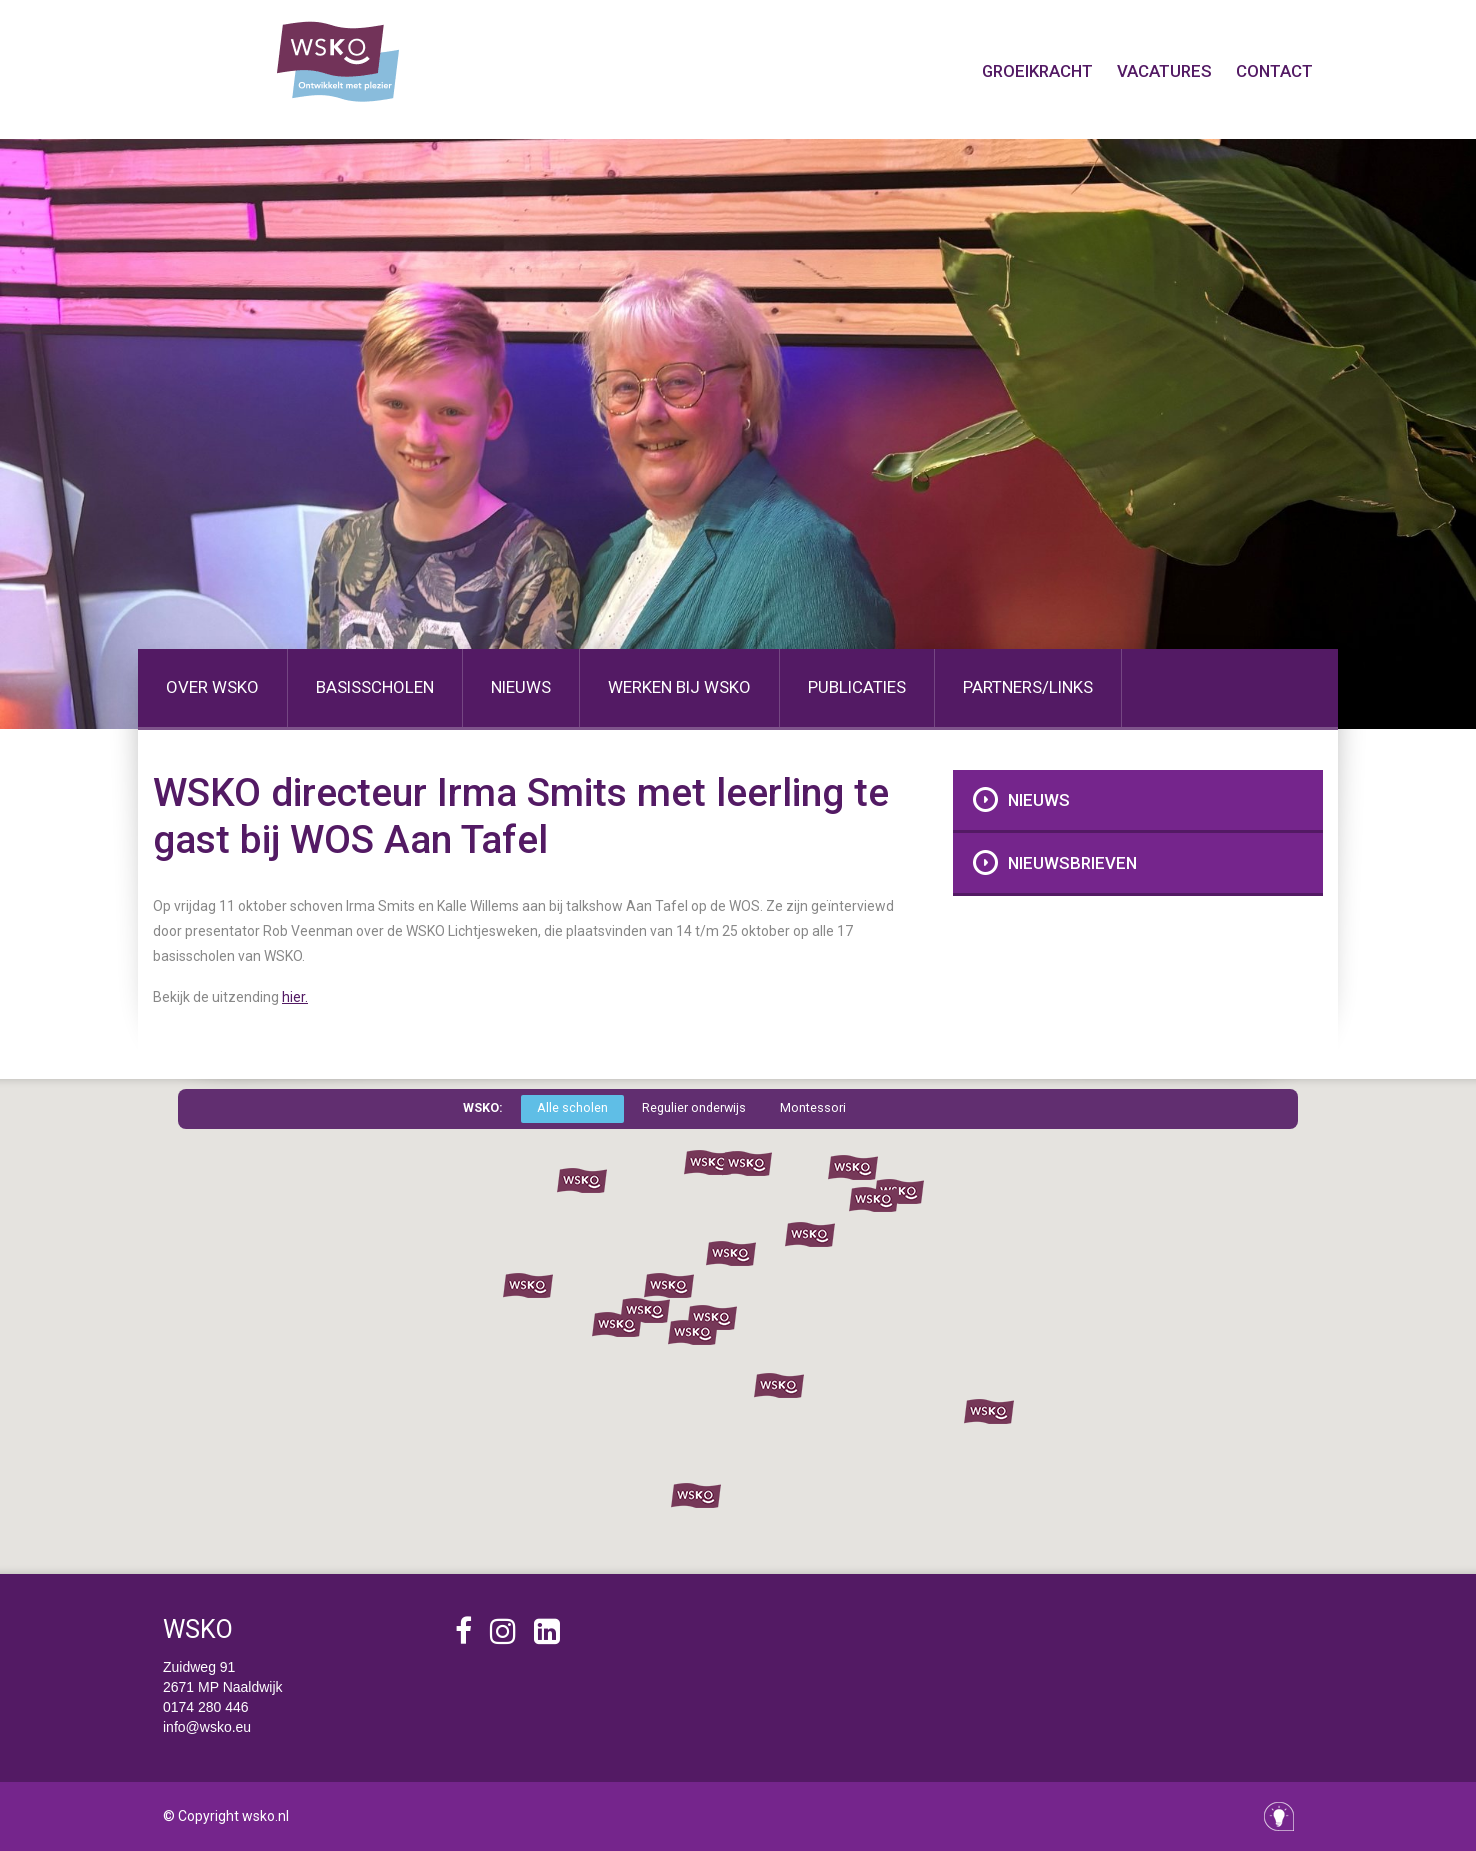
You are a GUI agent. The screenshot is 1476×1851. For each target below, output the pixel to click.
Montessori (813, 1107)
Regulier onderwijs (694, 1107)
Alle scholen (572, 1107)
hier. (295, 997)
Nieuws (1039, 800)
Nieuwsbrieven (1072, 863)
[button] (709, 1163)
